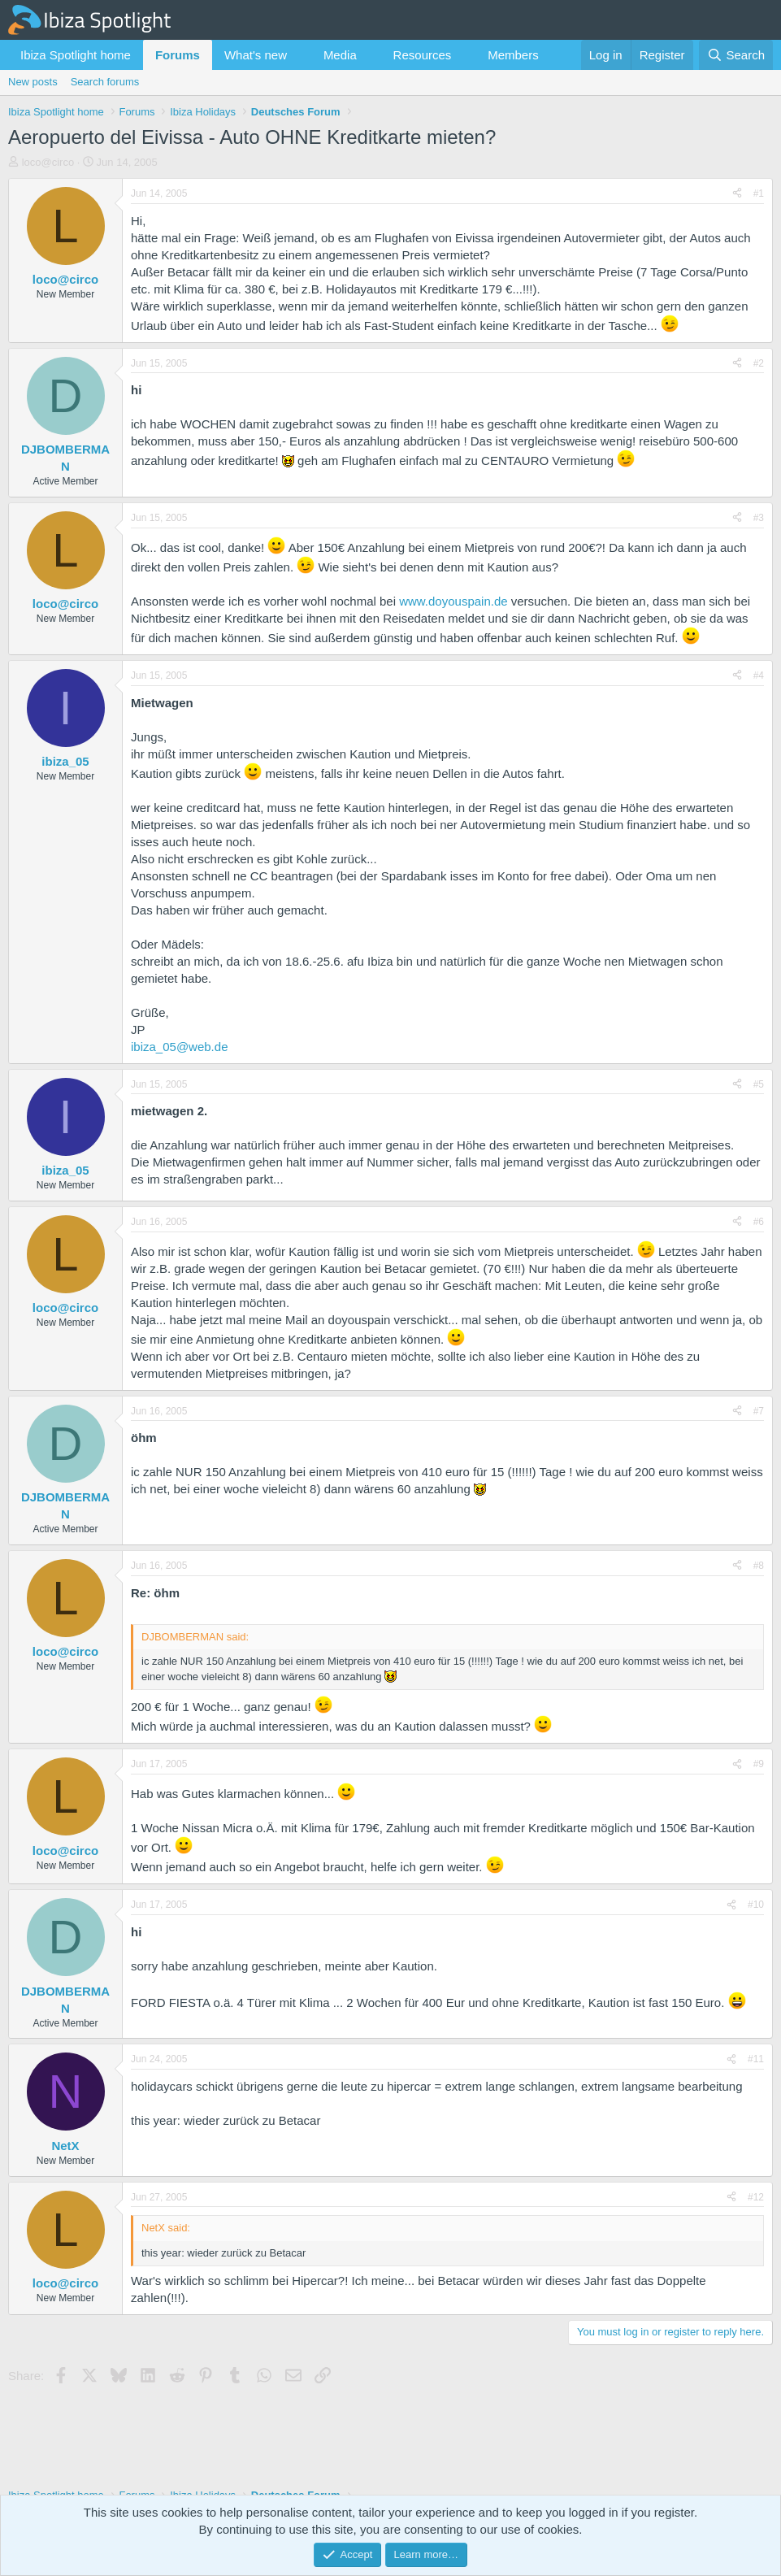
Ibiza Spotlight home (75, 55)
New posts (33, 82)
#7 (758, 1411)
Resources (422, 55)
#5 (758, 1084)
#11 (756, 2059)
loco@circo (48, 162)
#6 (758, 1221)
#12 (756, 2197)
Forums (177, 55)
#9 (758, 1764)
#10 (756, 1904)
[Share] (737, 194)
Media (340, 55)
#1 (758, 193)
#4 (758, 675)
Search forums (105, 82)
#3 (758, 517)
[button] (300, 55)
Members (513, 55)
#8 (758, 1565)
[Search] (736, 55)
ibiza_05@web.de (179, 1046)
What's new (255, 55)
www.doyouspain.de (453, 601)
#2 (758, 363)
